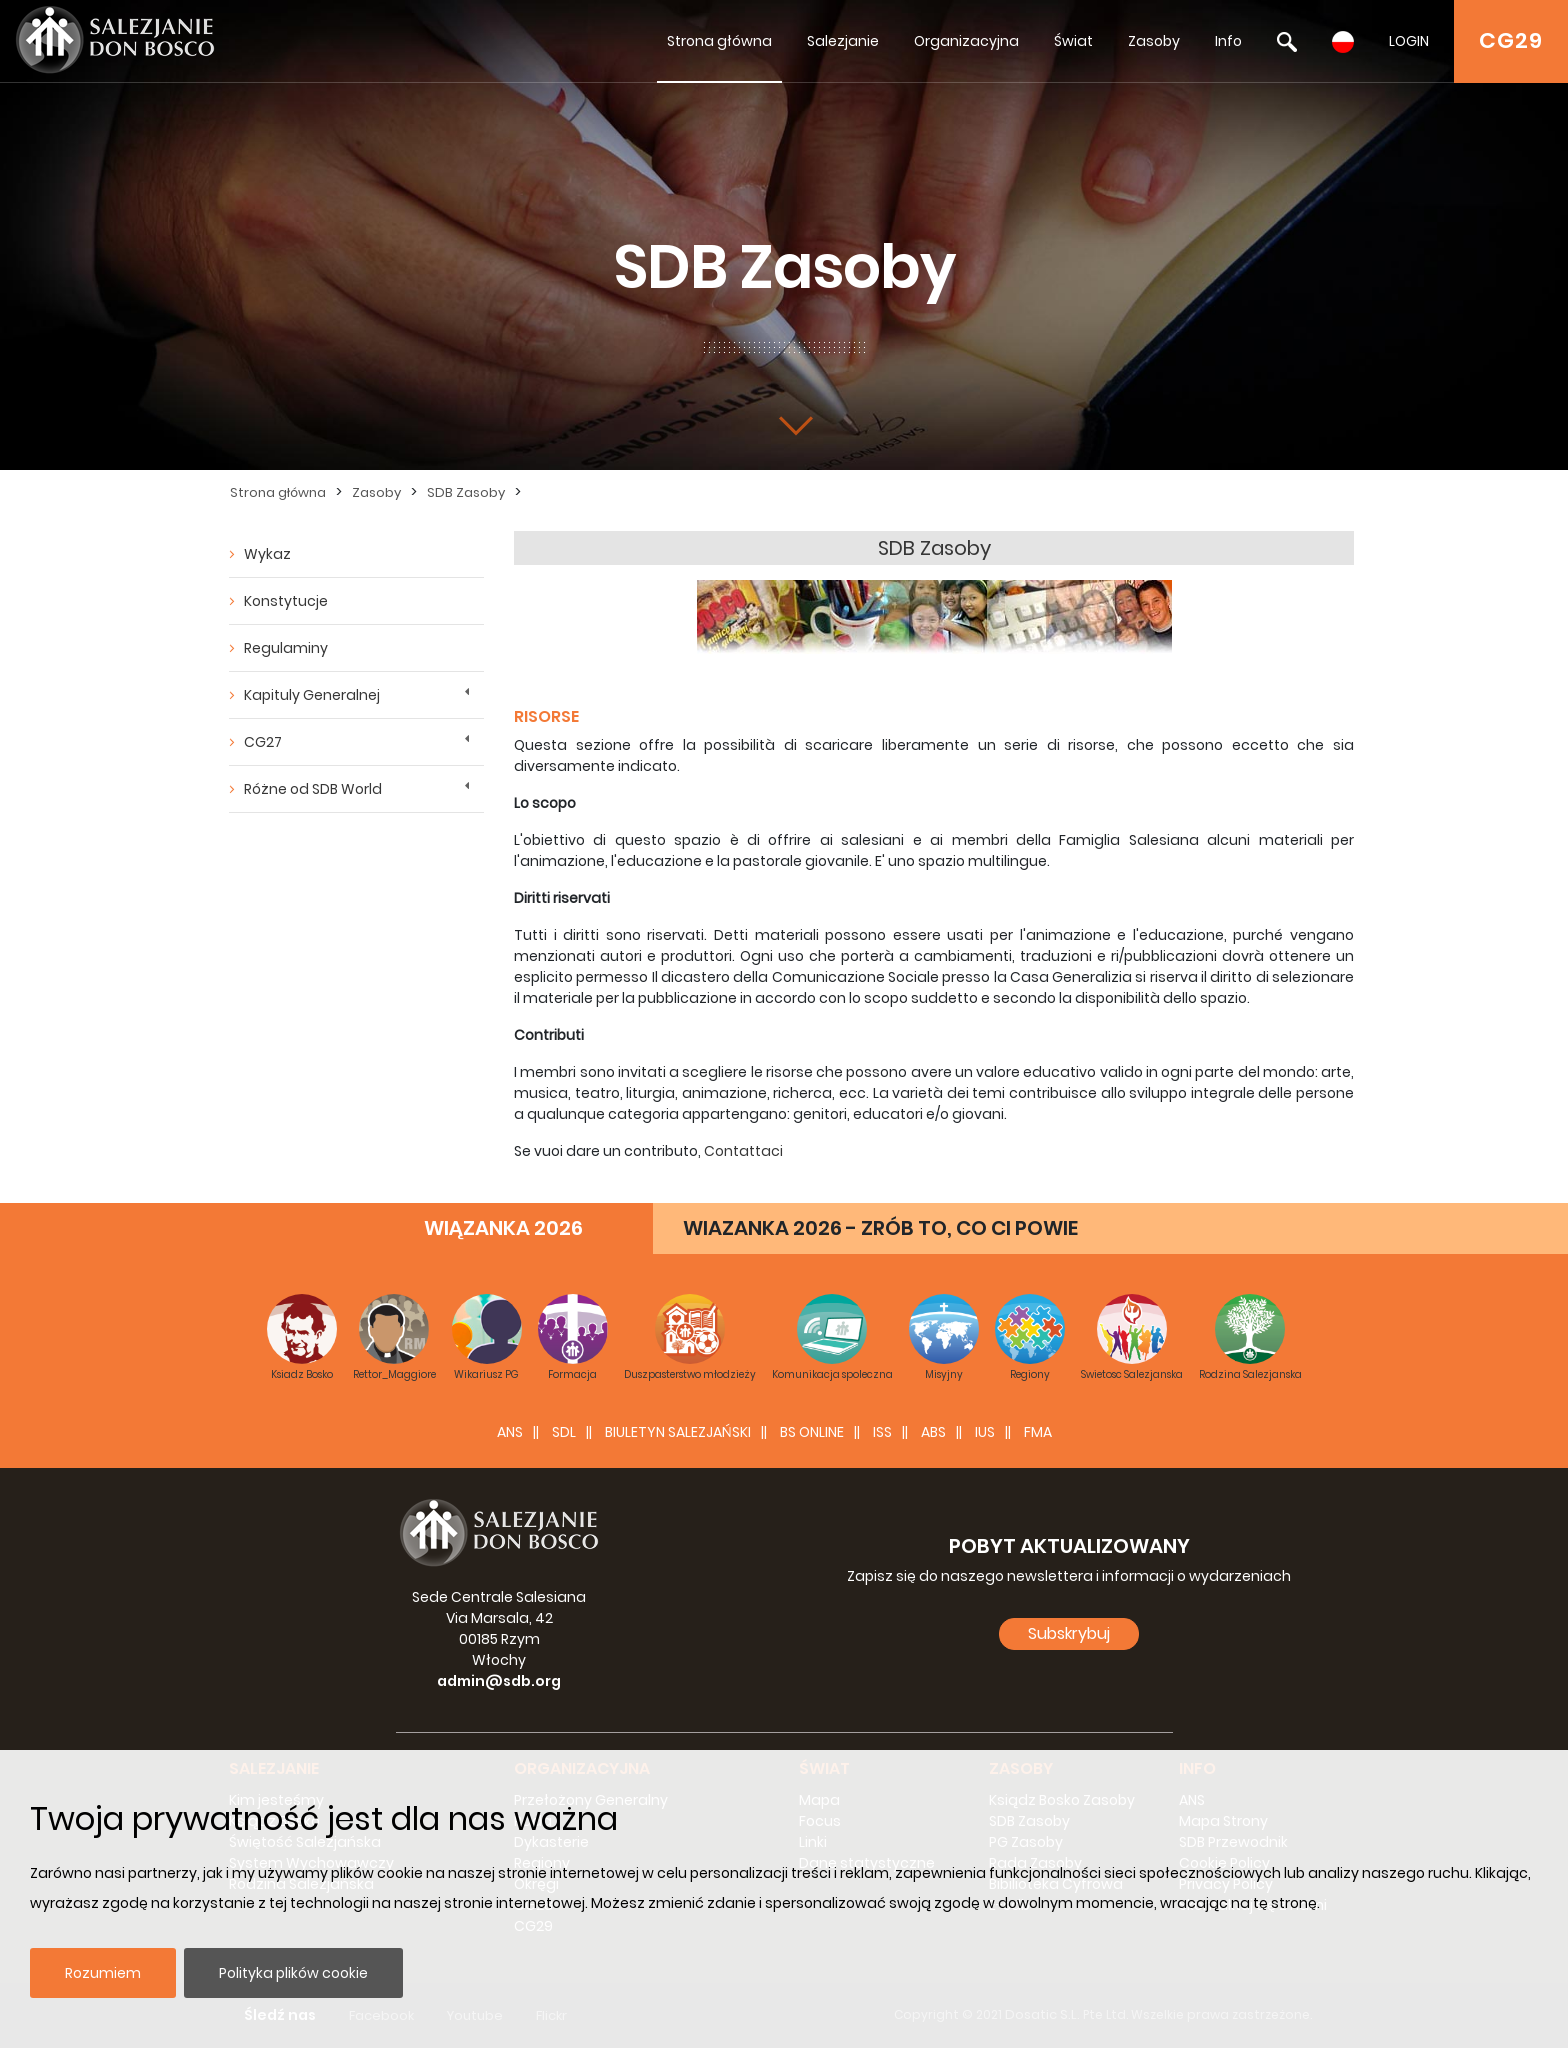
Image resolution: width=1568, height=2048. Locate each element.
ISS (882, 1432)
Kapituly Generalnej (312, 695)
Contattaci (743, 1151)
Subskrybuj (1069, 1633)
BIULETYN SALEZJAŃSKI (678, 1432)
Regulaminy (286, 648)
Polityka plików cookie (293, 1973)
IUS (985, 1432)
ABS (933, 1432)
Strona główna (719, 41)
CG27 (263, 742)
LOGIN (1409, 41)
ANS (510, 1432)
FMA (1038, 1432)
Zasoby (1154, 41)
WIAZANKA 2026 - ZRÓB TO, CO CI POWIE (880, 1228)
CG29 (1511, 40)
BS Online (812, 1432)
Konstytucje (286, 601)
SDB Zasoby (466, 492)
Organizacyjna (966, 41)
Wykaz (267, 554)
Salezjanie (843, 41)
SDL (564, 1432)
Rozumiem (103, 1973)
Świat (1073, 41)
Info (1228, 41)
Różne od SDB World (313, 789)
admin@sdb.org (499, 1681)
